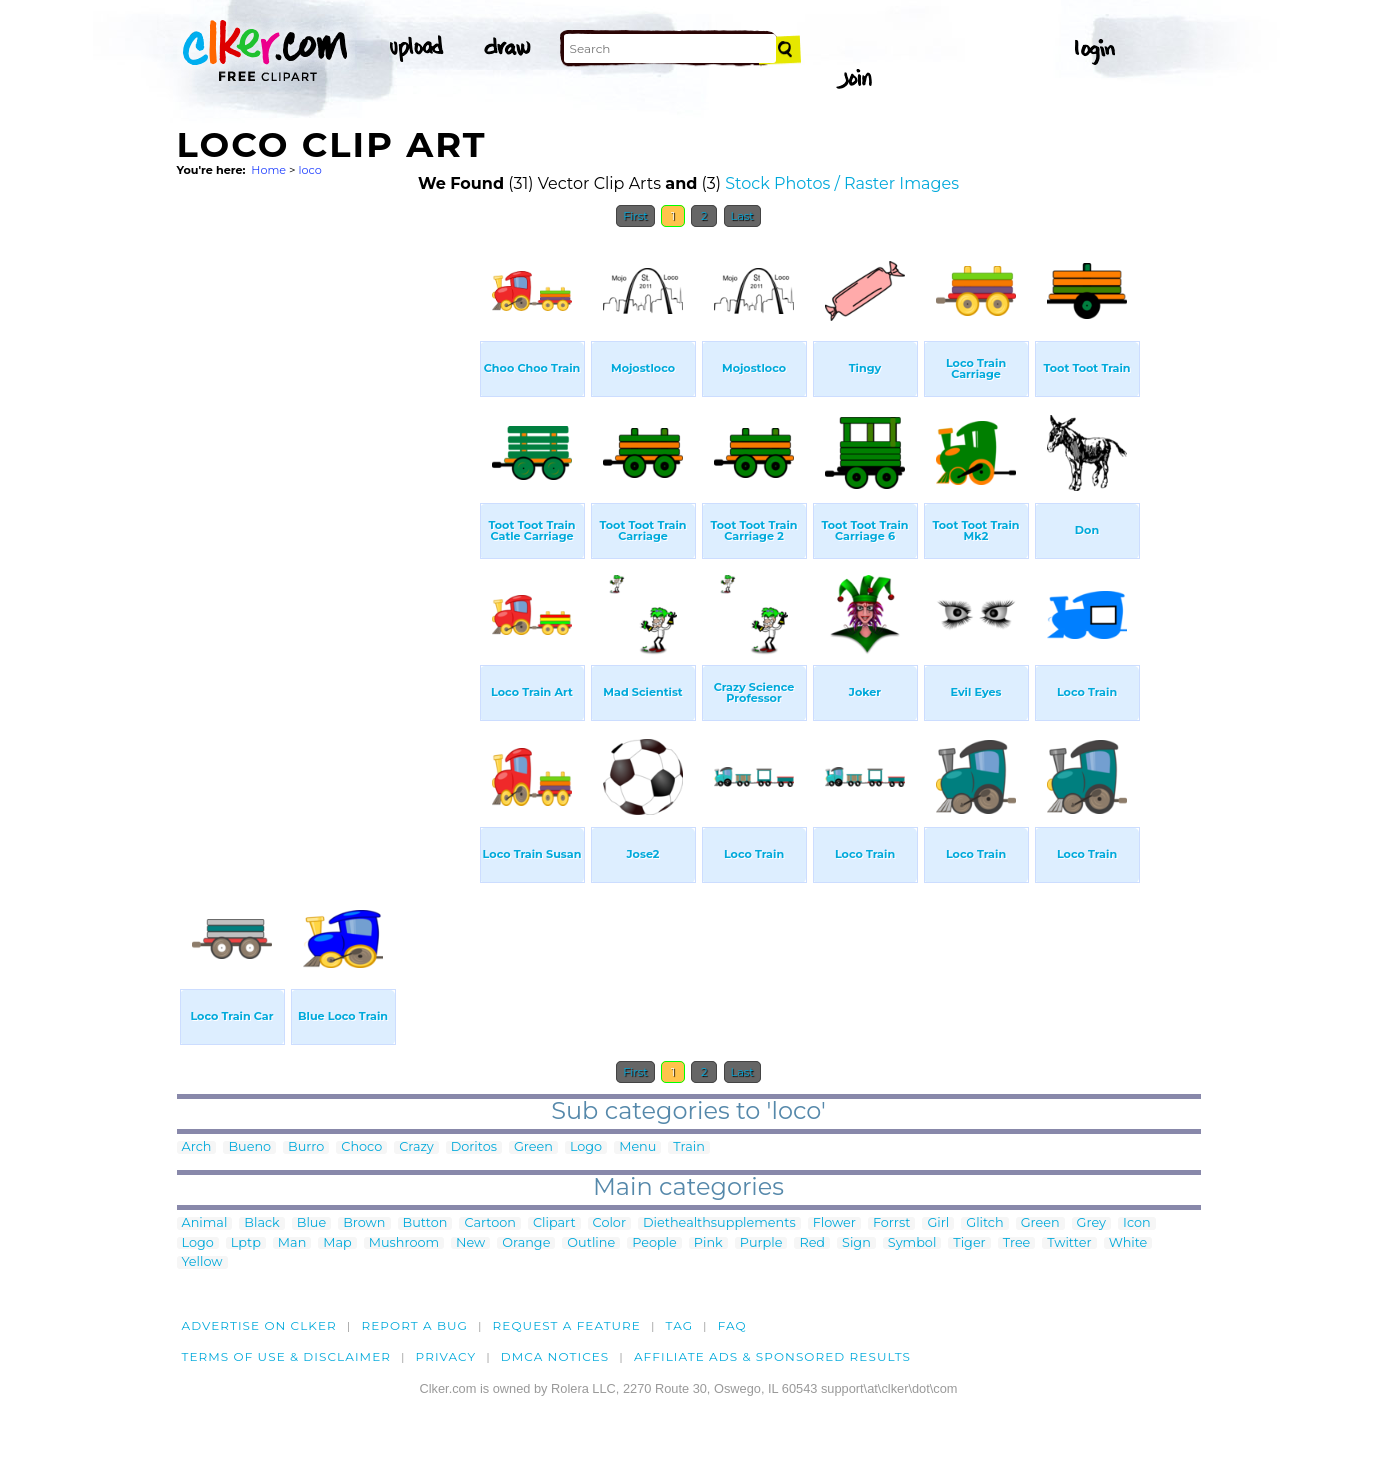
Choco (361, 1147)
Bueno (249, 1147)
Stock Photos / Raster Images (842, 183)
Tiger (969, 1243)
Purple (761, 1243)
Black (261, 1223)
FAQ (732, 1325)
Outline (591, 1243)
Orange (526, 1243)
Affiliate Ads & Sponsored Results (772, 1356)
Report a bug (414, 1325)
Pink (708, 1243)
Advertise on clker (259, 1325)
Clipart (554, 1223)
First (635, 216)
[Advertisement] (327, 538)
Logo (586, 1147)
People (654, 1243)
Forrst (891, 1223)
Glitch (984, 1223)
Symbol (912, 1243)
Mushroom (404, 1243)
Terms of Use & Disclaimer (287, 1356)
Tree (1017, 1243)
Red (812, 1243)
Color (609, 1223)
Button (425, 1223)
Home (268, 170)
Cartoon (490, 1223)
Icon (1137, 1223)
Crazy (416, 1147)
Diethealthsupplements (719, 1223)
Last (742, 216)
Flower (834, 1223)
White (1128, 1243)
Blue (311, 1223)
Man (292, 1243)
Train (688, 1147)
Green (533, 1147)
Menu (637, 1147)
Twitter (1069, 1243)
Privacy (446, 1356)
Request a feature (567, 1325)
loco (309, 170)
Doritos (474, 1147)
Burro (306, 1147)
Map (337, 1243)
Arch (197, 1147)
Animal (205, 1223)
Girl (938, 1223)
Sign (856, 1243)
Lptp (246, 1243)
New (470, 1243)
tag (679, 1325)
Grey (1091, 1223)
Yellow (202, 1262)
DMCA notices (555, 1356)
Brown (364, 1223)
